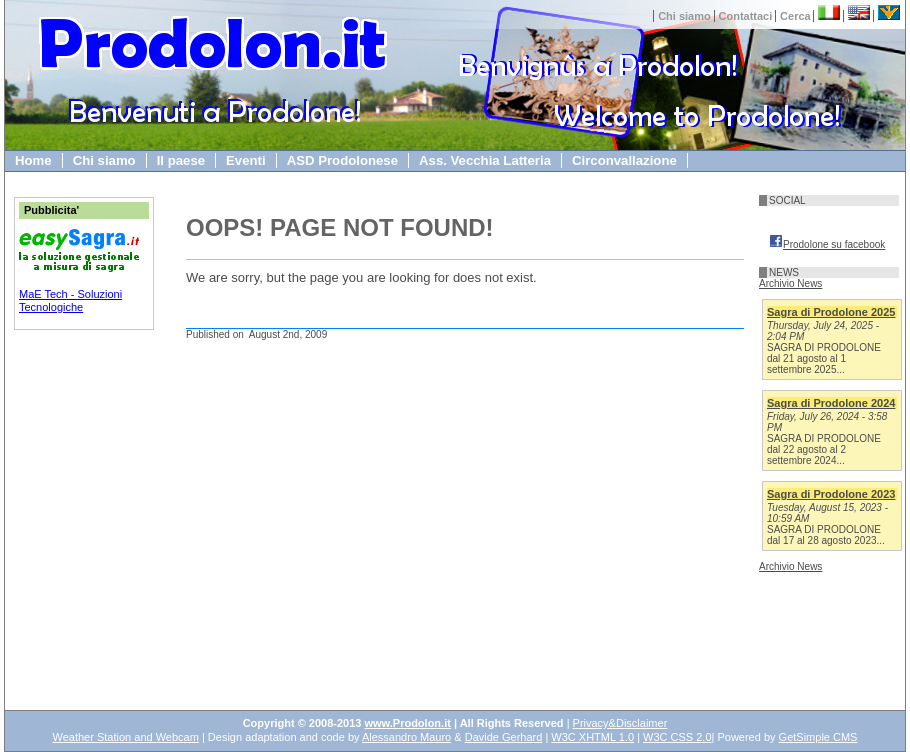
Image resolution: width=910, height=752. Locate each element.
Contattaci (746, 16)
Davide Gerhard (504, 737)
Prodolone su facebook (827, 244)
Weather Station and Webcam (126, 737)
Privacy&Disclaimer (620, 723)
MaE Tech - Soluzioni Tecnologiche (70, 300)
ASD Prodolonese (342, 160)
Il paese (181, 160)
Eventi (246, 160)
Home (33, 160)
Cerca (795, 16)
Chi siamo (684, 16)
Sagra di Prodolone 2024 (831, 403)
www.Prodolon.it (408, 723)
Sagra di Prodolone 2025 (831, 312)
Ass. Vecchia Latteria (485, 160)
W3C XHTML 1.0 (592, 737)
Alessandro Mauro (406, 737)
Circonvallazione (624, 160)
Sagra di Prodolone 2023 (831, 494)
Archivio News (790, 283)
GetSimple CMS (818, 737)
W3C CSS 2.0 (677, 737)
